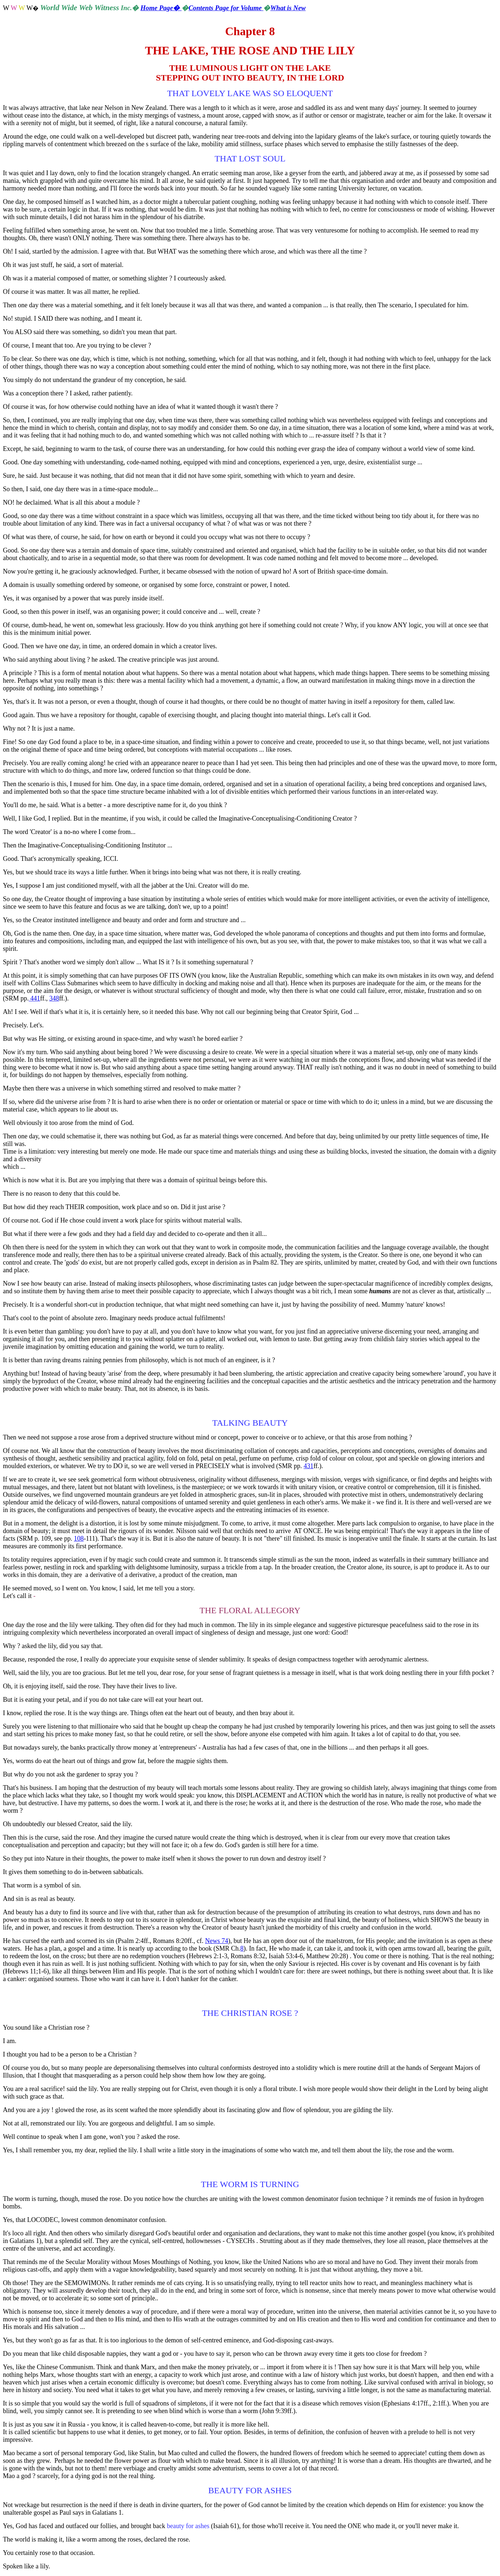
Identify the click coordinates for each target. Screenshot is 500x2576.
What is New (287, 8)
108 (79, 1538)
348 (54, 998)
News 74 (216, 1940)
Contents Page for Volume (225, 8)
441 (34, 998)
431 (308, 1466)
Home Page (161, 8)
